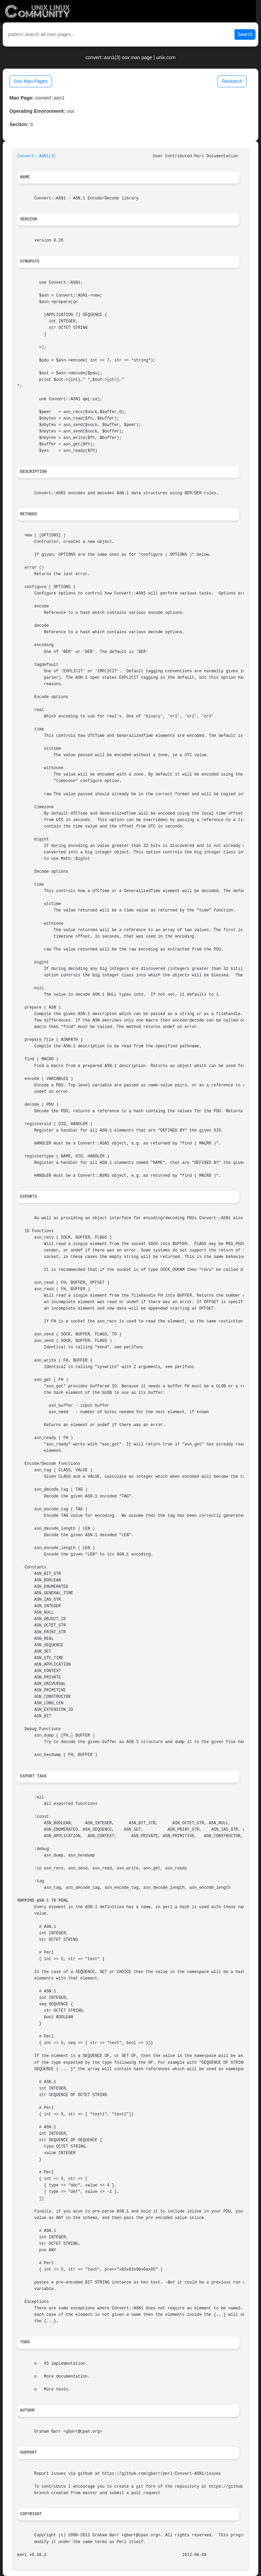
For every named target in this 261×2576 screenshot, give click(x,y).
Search (245, 34)
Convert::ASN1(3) (36, 156)
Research (232, 81)
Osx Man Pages (31, 81)
